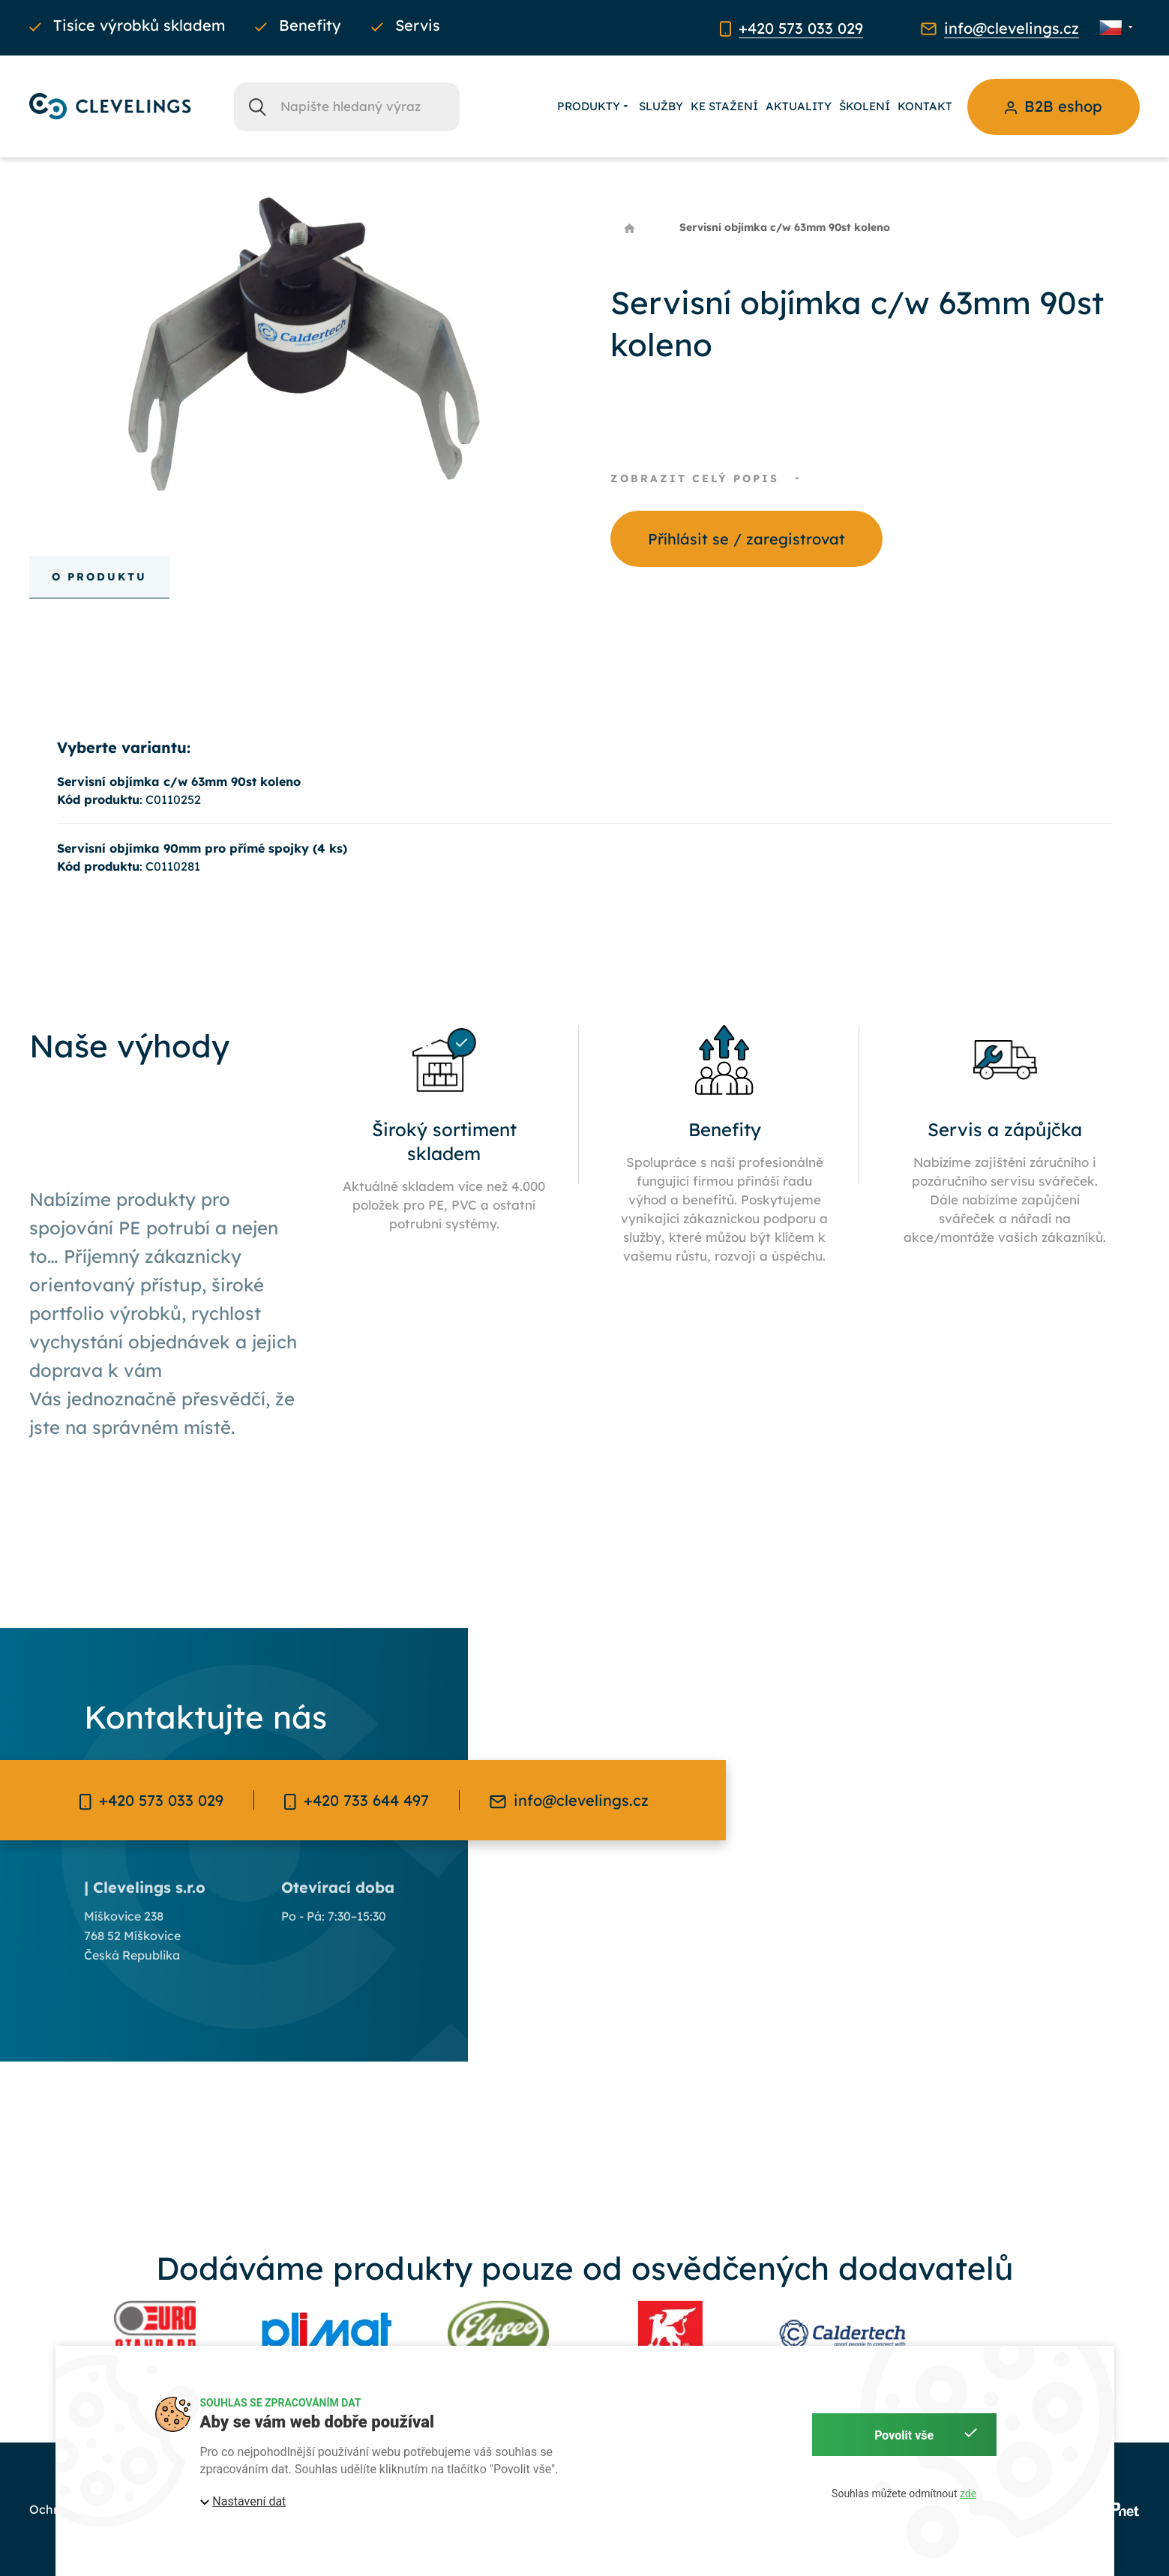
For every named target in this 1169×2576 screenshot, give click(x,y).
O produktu (99, 576)
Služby (661, 106)
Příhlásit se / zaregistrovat (746, 538)
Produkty (594, 106)
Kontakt (925, 106)
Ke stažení (724, 106)
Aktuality (799, 106)
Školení (864, 106)
